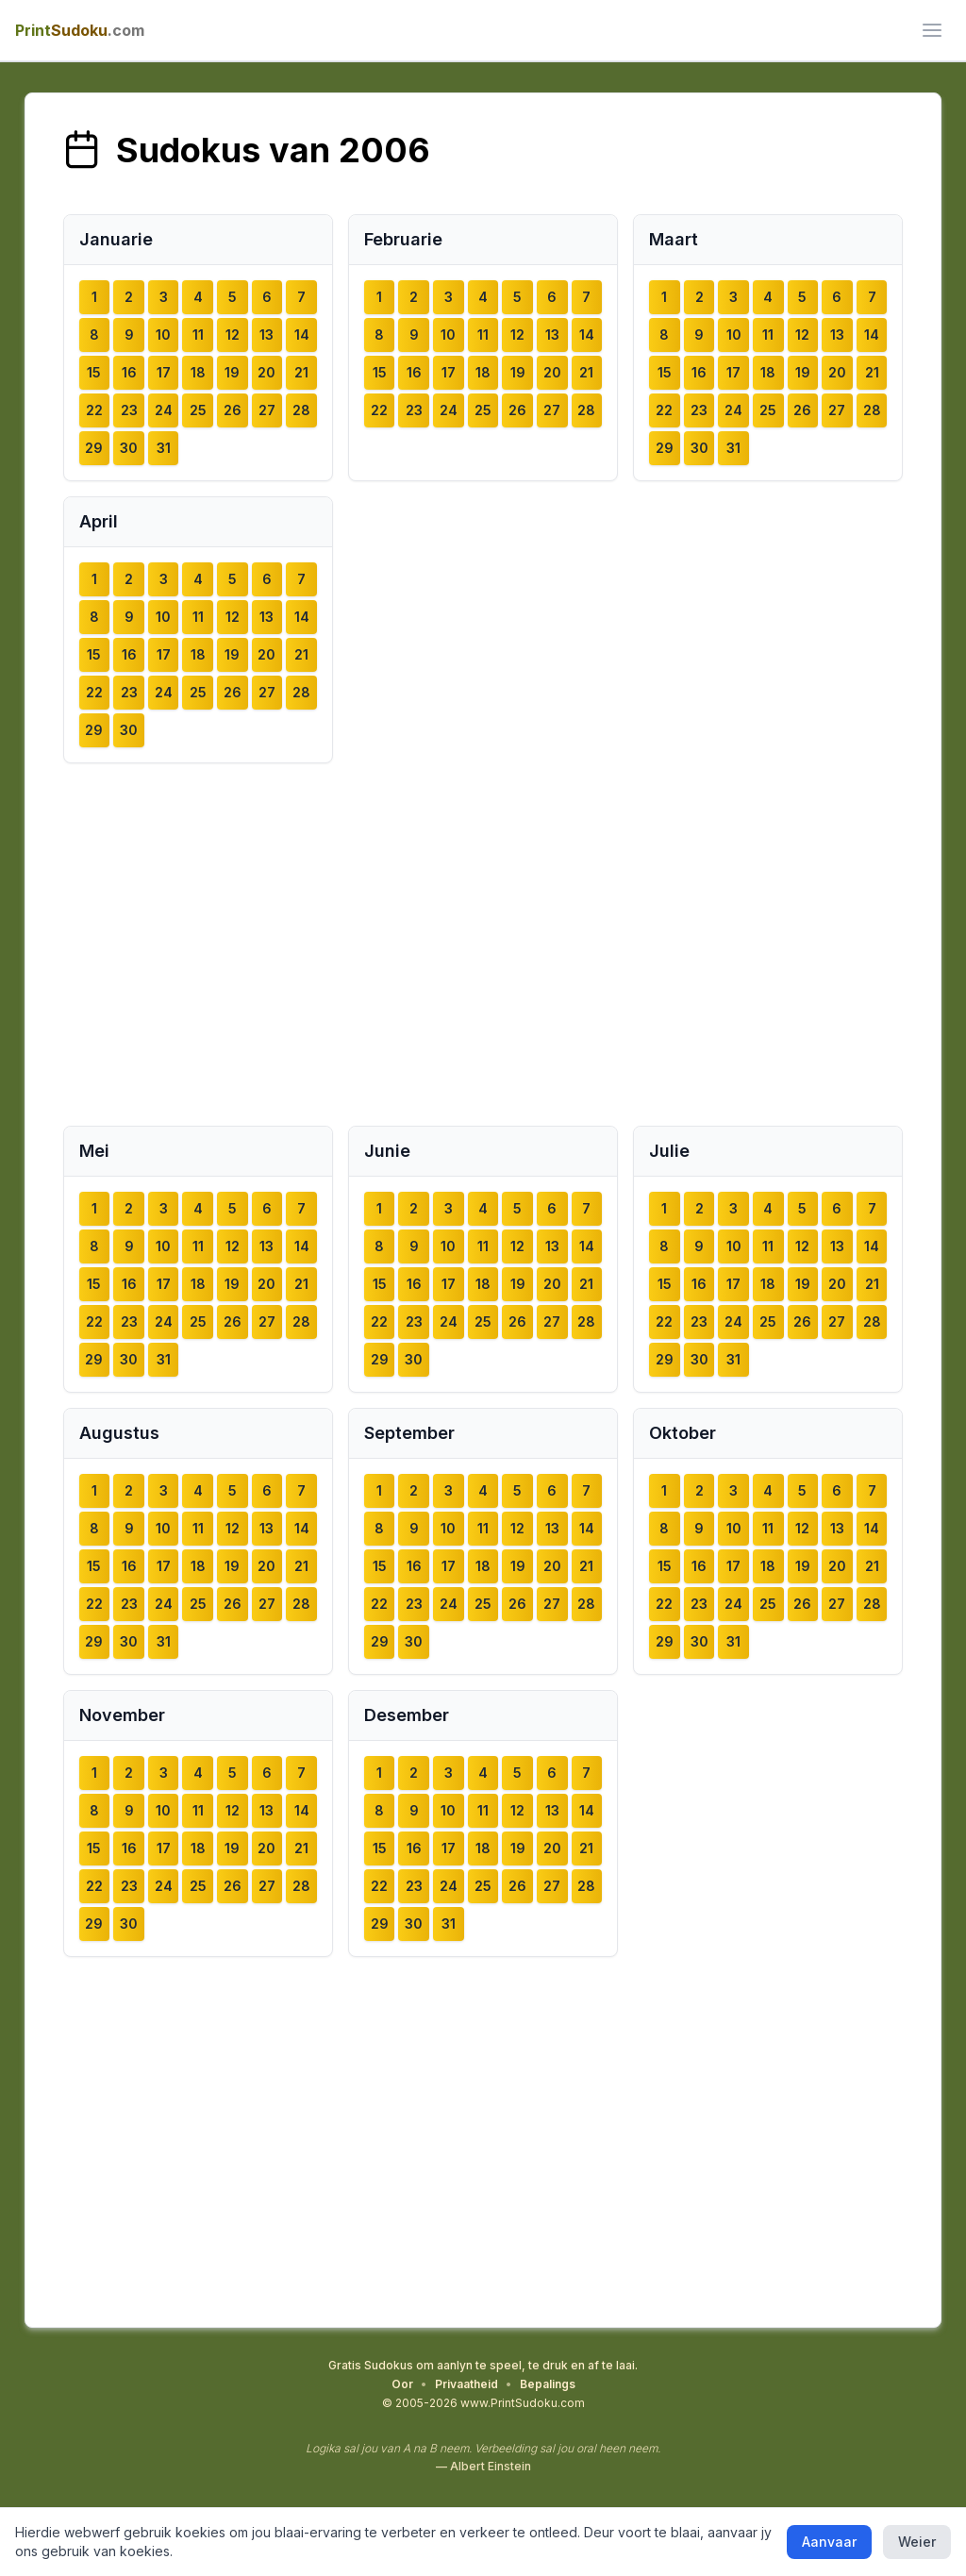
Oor (402, 2384)
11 (198, 334)
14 (301, 334)
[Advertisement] (483, 944)
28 (301, 410)
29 (94, 448)
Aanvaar (829, 2542)
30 (129, 448)
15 (94, 372)
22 (94, 410)
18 (198, 372)
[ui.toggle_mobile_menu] (932, 30)
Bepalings (547, 2384)
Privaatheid (466, 2384)
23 (129, 410)
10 (163, 334)
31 (164, 448)
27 (266, 410)
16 (129, 372)
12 (232, 334)
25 (198, 410)
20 (266, 372)
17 (164, 372)
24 (164, 410)
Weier (917, 2542)
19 (232, 372)
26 (233, 410)
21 (301, 372)
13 (266, 334)
